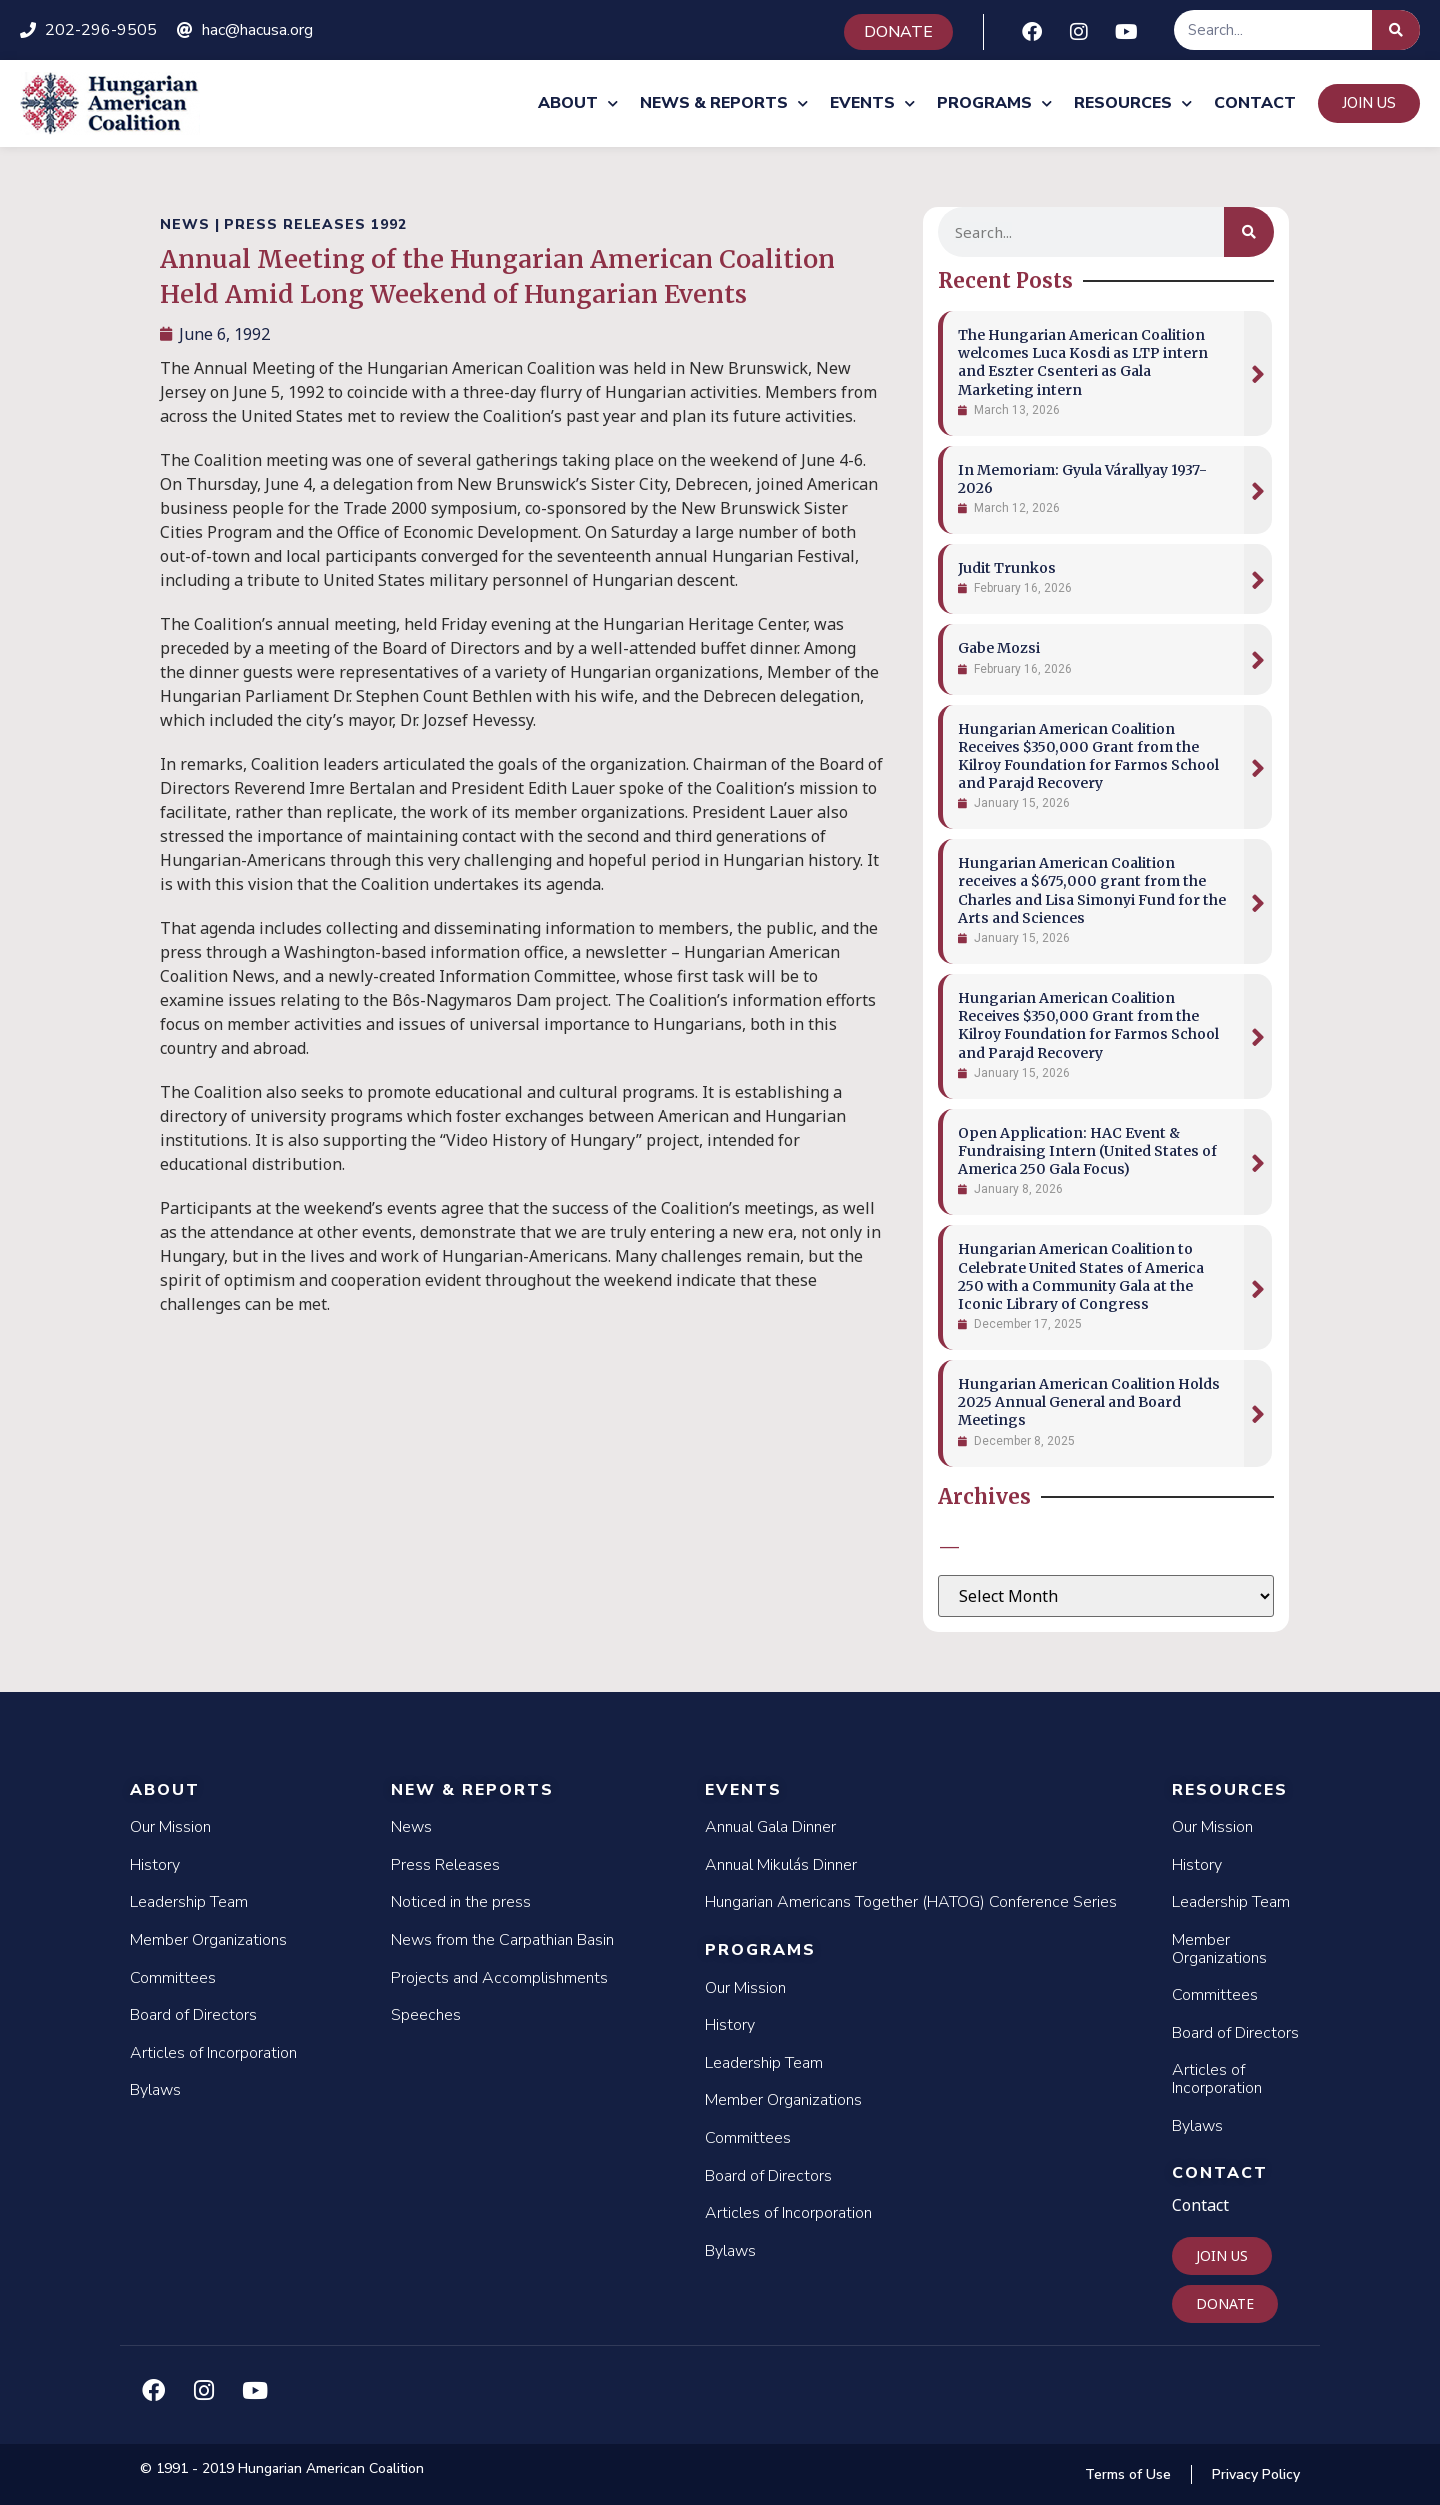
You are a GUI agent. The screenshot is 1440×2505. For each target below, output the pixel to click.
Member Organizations (208, 1940)
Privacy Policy (1256, 2474)
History (155, 1865)
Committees (173, 1978)
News (411, 1827)
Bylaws (155, 2090)
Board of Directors (193, 2015)
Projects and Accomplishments (499, 1978)
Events (872, 103)
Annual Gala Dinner (770, 1827)
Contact (1255, 103)
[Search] (1396, 30)
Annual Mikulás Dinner (781, 1865)
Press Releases (445, 1865)
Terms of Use (1128, 2474)
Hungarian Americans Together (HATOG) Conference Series (911, 1902)
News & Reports (724, 103)
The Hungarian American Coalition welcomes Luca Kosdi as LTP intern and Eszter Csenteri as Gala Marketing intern (1083, 362)
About (578, 103)
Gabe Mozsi (999, 648)
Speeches (426, 2015)
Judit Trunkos (1007, 568)
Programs (994, 103)
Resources (1133, 103)
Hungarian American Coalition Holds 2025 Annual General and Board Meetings (1089, 1402)
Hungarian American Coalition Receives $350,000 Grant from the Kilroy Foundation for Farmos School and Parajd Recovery (1088, 756)
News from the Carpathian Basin (502, 1940)
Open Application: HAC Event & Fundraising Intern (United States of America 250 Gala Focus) (1087, 1151)
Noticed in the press (461, 1902)
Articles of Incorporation (213, 2053)
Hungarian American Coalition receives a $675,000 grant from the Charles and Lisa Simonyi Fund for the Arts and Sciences (1092, 890)
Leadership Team (189, 1902)
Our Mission (170, 1827)
